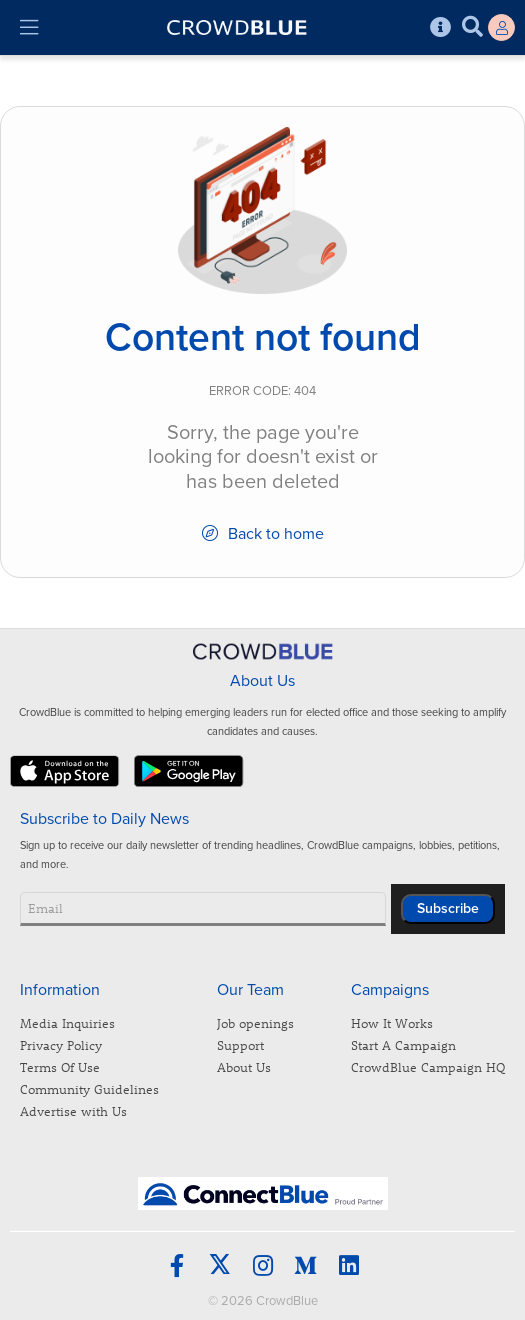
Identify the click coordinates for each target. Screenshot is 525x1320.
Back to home (263, 534)
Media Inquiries (67, 1022)
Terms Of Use (60, 1066)
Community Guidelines (89, 1088)
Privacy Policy (61, 1044)
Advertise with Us (73, 1110)
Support (240, 1044)
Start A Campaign (403, 1044)
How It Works (392, 1022)
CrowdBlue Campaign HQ (428, 1066)
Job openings (255, 1022)
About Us (244, 1066)
